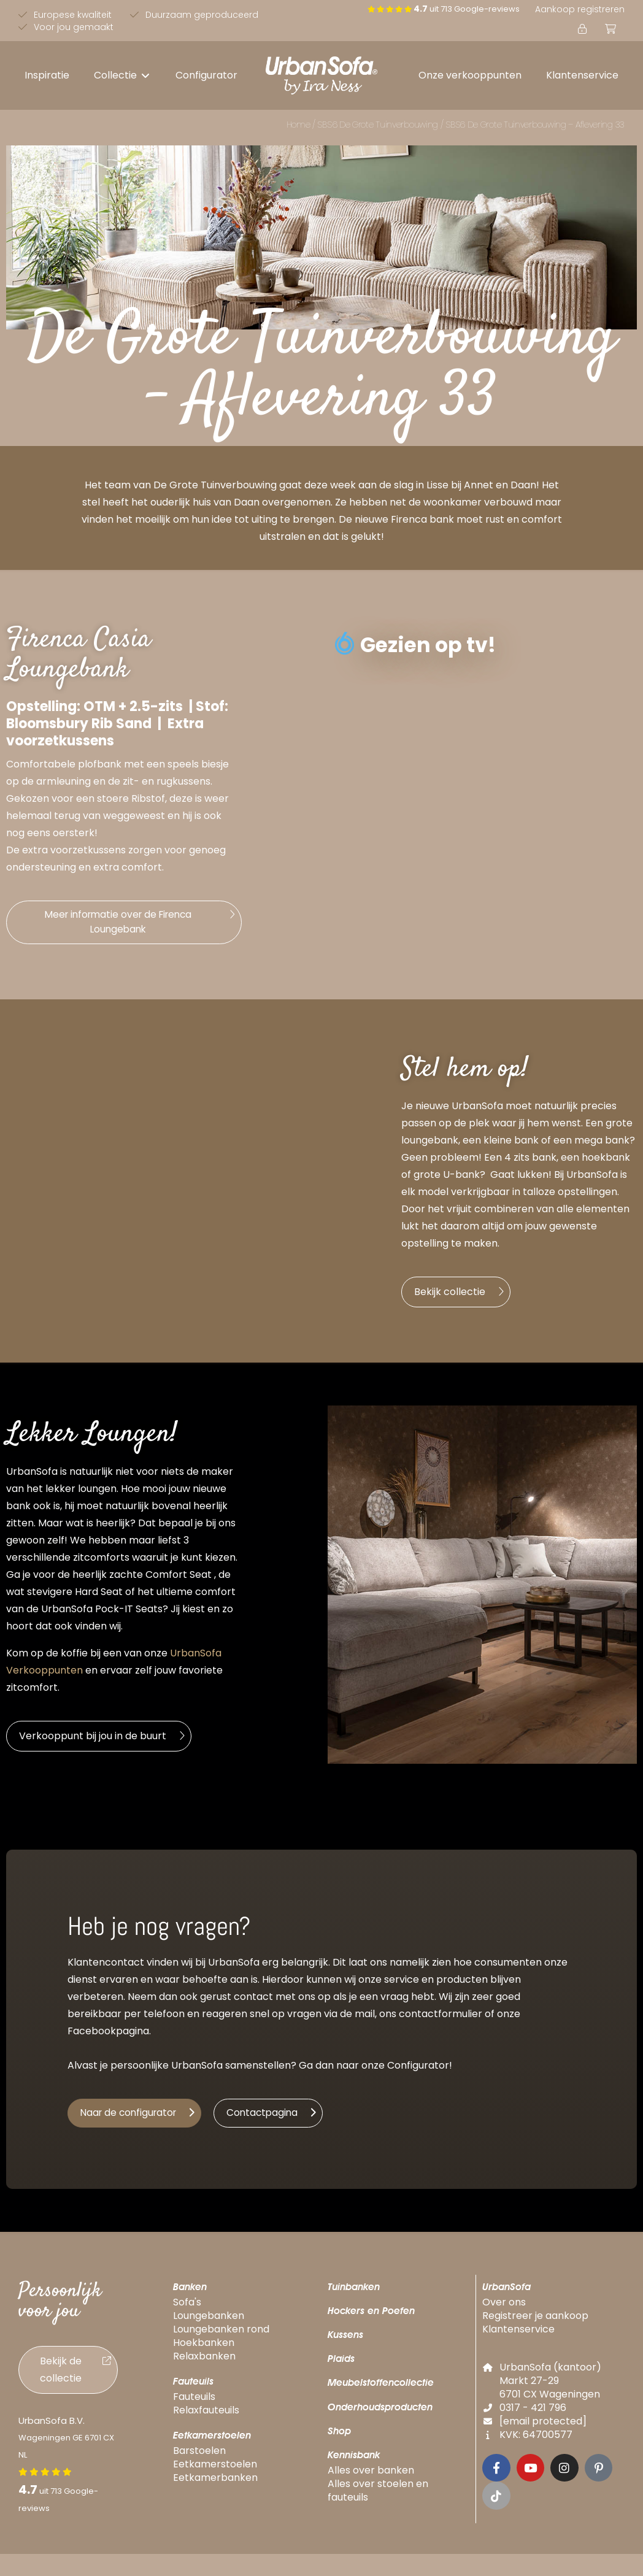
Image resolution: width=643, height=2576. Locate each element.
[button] (122, 75)
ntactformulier (446, 2018)
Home (298, 124)
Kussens (345, 2341)
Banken (190, 2293)
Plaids (341, 2364)
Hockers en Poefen (371, 2317)
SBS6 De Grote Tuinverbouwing (377, 124)
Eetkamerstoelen (212, 2441)
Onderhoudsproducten (380, 2412)
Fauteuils (193, 2387)
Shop (339, 2437)
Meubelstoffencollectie (381, 2388)
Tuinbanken (354, 2293)
